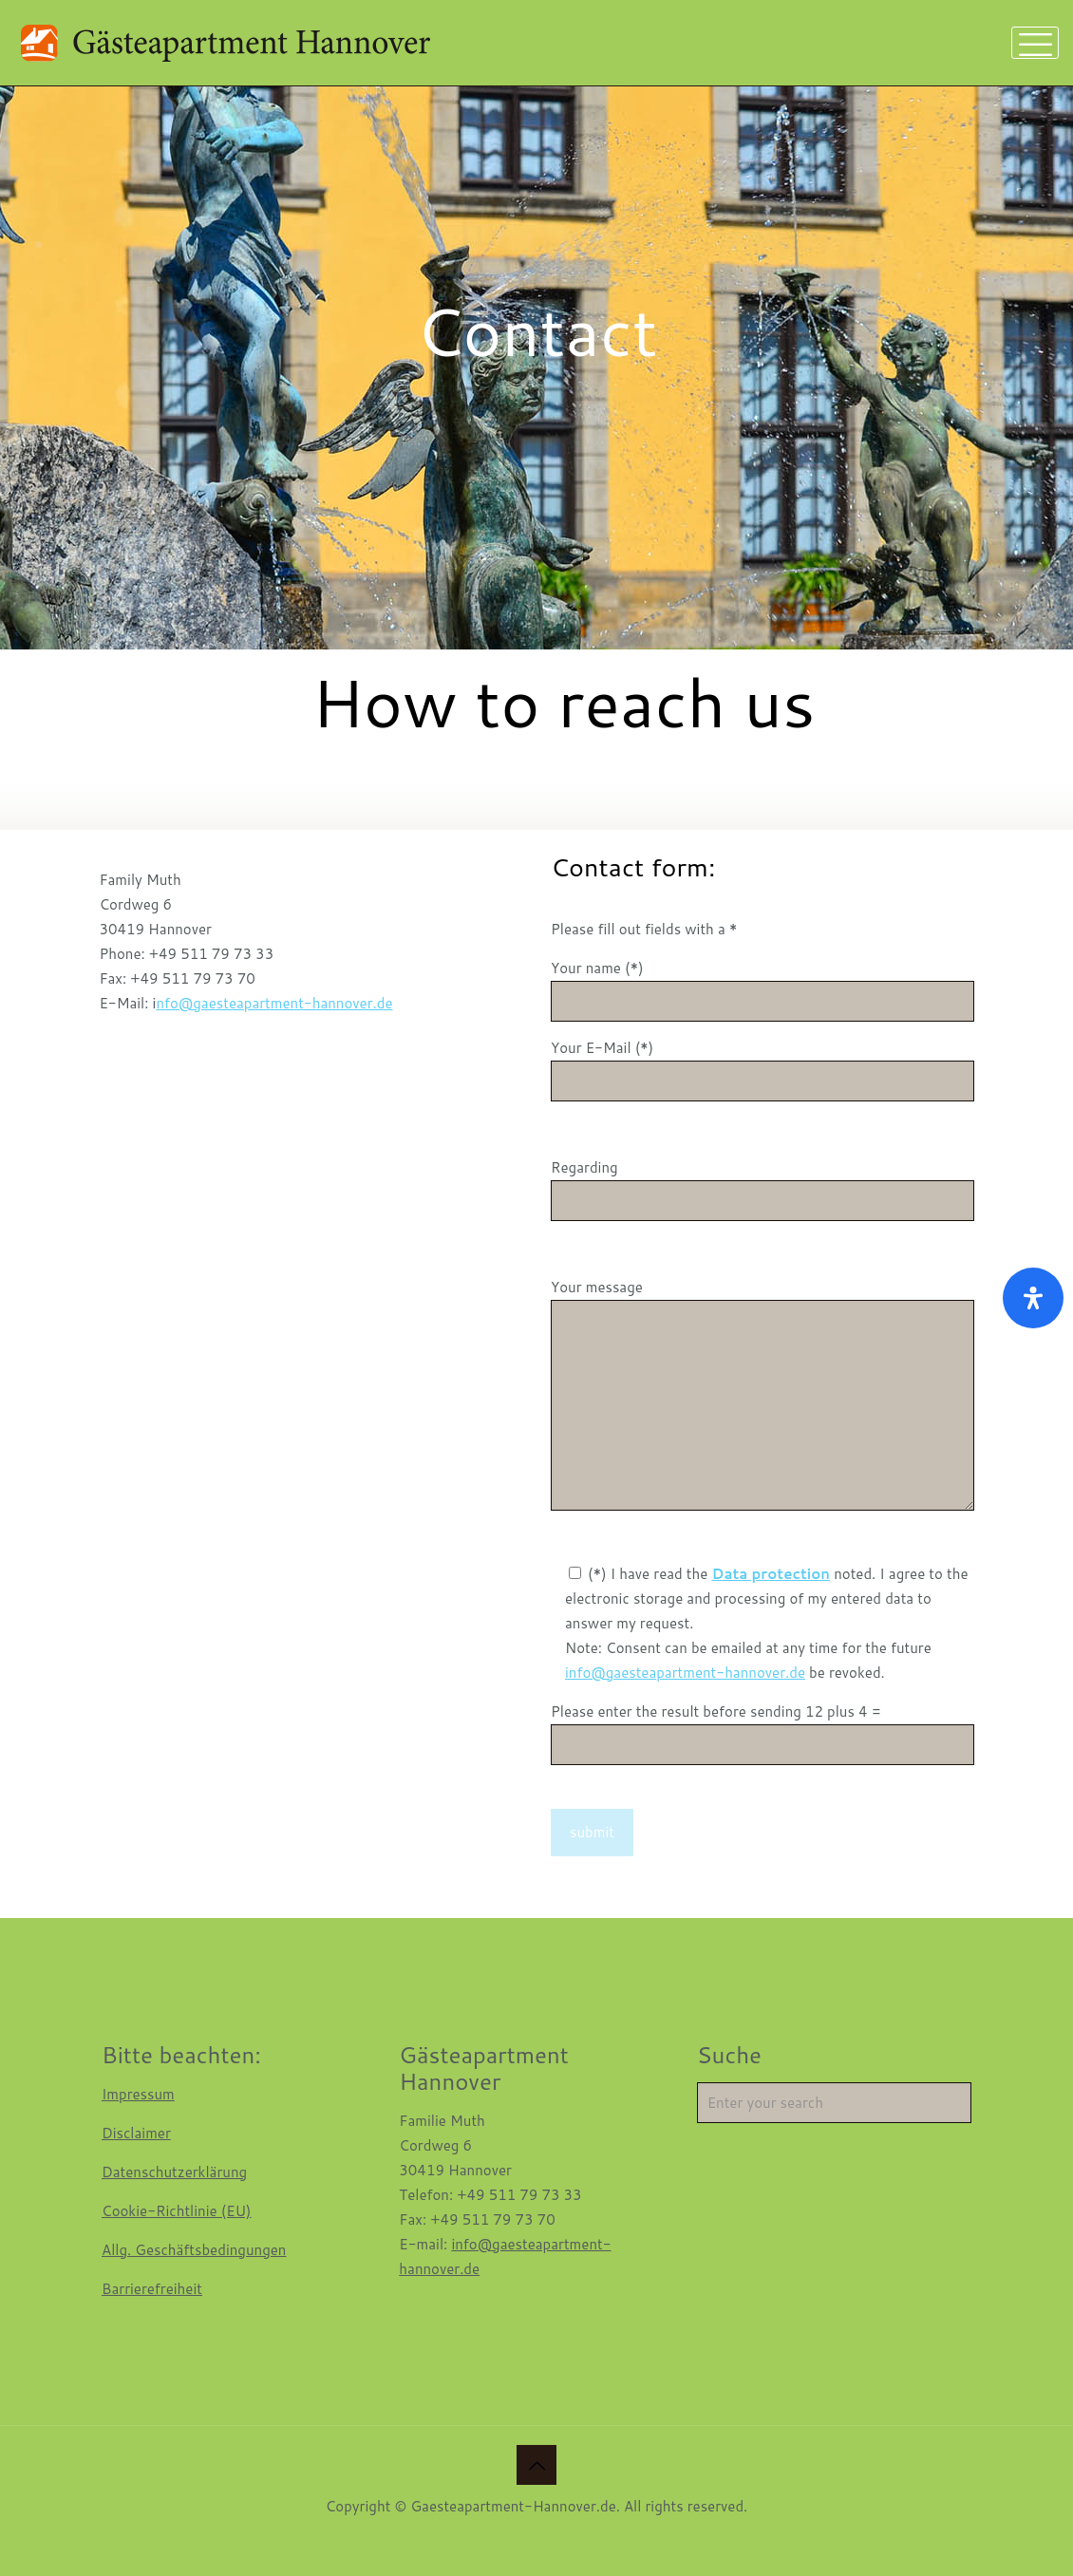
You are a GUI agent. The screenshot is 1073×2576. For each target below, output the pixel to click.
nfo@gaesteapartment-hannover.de (274, 1003)
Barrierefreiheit (152, 2289)
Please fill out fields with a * (644, 929)
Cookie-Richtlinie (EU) (177, 2211)
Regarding (762, 1189)
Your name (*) (762, 990)
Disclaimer (136, 2133)
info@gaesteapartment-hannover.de (685, 1673)
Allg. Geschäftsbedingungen (194, 2250)
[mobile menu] (1035, 43)
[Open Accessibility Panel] (1033, 1298)
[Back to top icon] (536, 2465)
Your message (762, 1394)
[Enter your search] (834, 2102)
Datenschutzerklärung (174, 2172)
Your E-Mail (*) (762, 1069)
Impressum (138, 2094)
